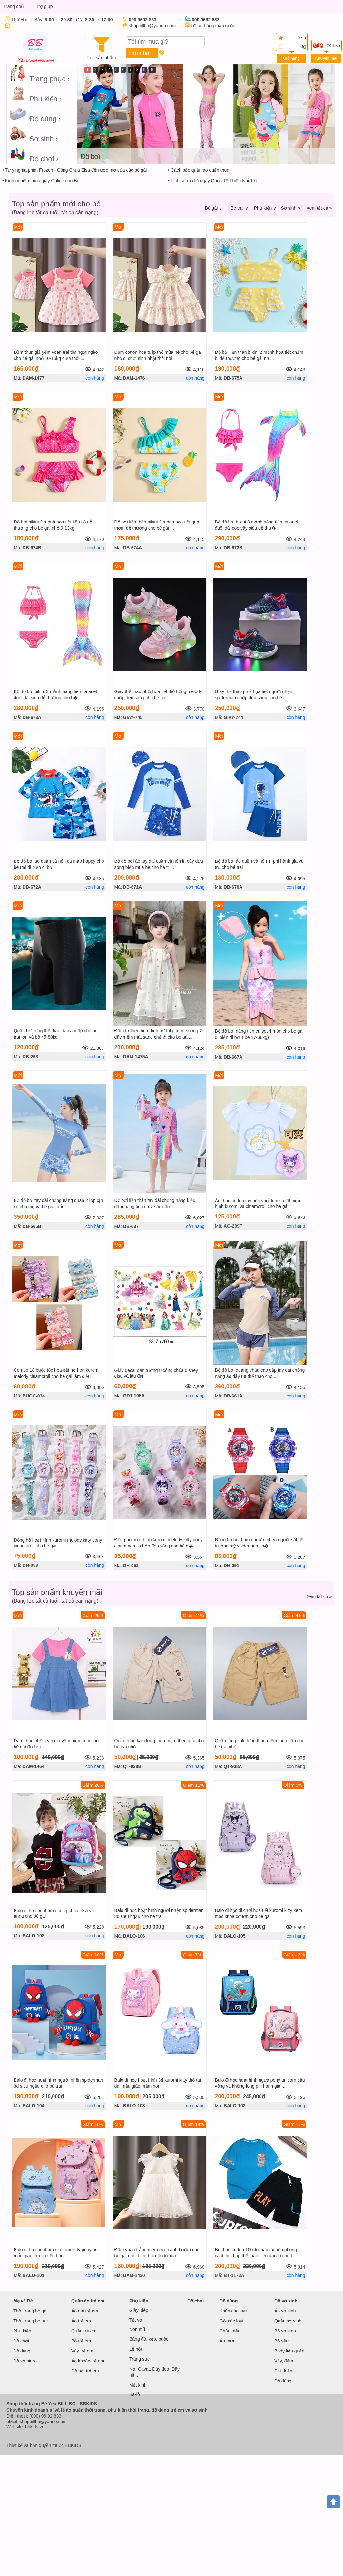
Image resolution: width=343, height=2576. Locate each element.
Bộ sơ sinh (285, 2330)
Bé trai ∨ (239, 208)
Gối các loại (231, 2320)
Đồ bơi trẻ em (85, 2370)
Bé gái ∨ (213, 208)
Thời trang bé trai (30, 2320)
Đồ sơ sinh (24, 2360)
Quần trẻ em (83, 2330)
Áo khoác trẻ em (87, 2360)
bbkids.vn (34, 2426)
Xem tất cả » (319, 208)
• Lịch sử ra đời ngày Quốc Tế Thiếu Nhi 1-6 (212, 180)
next (331, 110)
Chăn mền (230, 2330)
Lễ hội (135, 2349)
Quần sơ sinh (287, 2320)
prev (81, 110)
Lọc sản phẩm (101, 48)
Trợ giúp (44, 6)
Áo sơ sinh (285, 2310)
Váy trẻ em (82, 2350)
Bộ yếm (282, 2340)
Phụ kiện (22, 2330)
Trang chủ (13, 6)
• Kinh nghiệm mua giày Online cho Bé (40, 180)
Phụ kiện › (36, 94)
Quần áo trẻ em (87, 2300)
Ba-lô (134, 2394)
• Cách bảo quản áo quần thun (198, 170)
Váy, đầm (283, 2360)
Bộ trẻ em (81, 2340)
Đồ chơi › (34, 154)
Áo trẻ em (81, 2320)
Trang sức (139, 2359)
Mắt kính (138, 2385)
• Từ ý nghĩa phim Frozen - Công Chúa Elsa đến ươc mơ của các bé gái (74, 170)
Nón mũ (137, 2329)
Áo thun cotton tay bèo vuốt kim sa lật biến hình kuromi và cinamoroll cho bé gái (257, 1203)
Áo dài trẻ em (84, 2310)
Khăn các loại (233, 2310)
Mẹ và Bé (23, 2300)
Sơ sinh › (34, 134)
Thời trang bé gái (30, 2310)
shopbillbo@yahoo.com (43, 2421)
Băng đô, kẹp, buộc (148, 2339)
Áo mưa (227, 2340)
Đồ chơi (21, 2340)
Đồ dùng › (35, 114)
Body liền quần (289, 2350)
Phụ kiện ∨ (265, 208)
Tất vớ (135, 2319)
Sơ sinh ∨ (291, 208)
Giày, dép (138, 2310)
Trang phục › (40, 74)
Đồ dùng (21, 2350)
